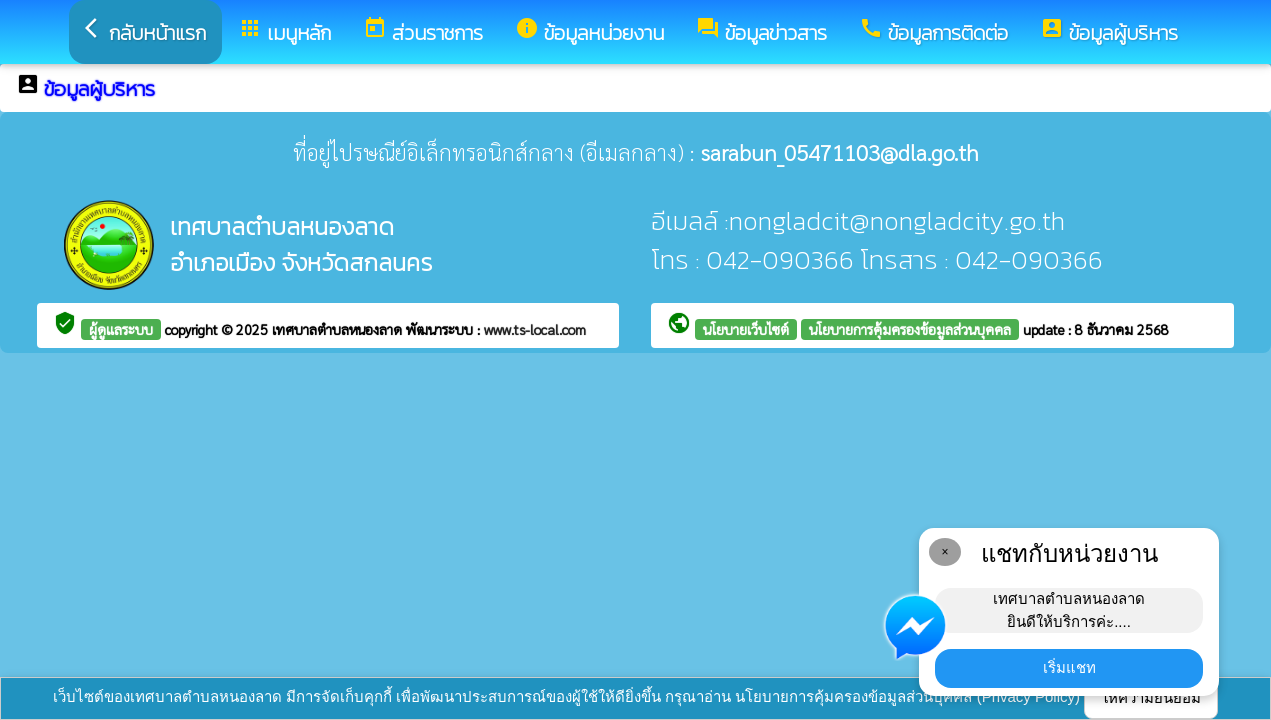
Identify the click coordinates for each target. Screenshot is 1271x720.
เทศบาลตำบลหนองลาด (339, 329)
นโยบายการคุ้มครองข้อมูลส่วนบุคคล (910, 329)
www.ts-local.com (535, 329)
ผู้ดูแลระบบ (121, 329)
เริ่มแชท (1069, 667)
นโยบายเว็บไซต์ (746, 329)
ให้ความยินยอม (1151, 697)
